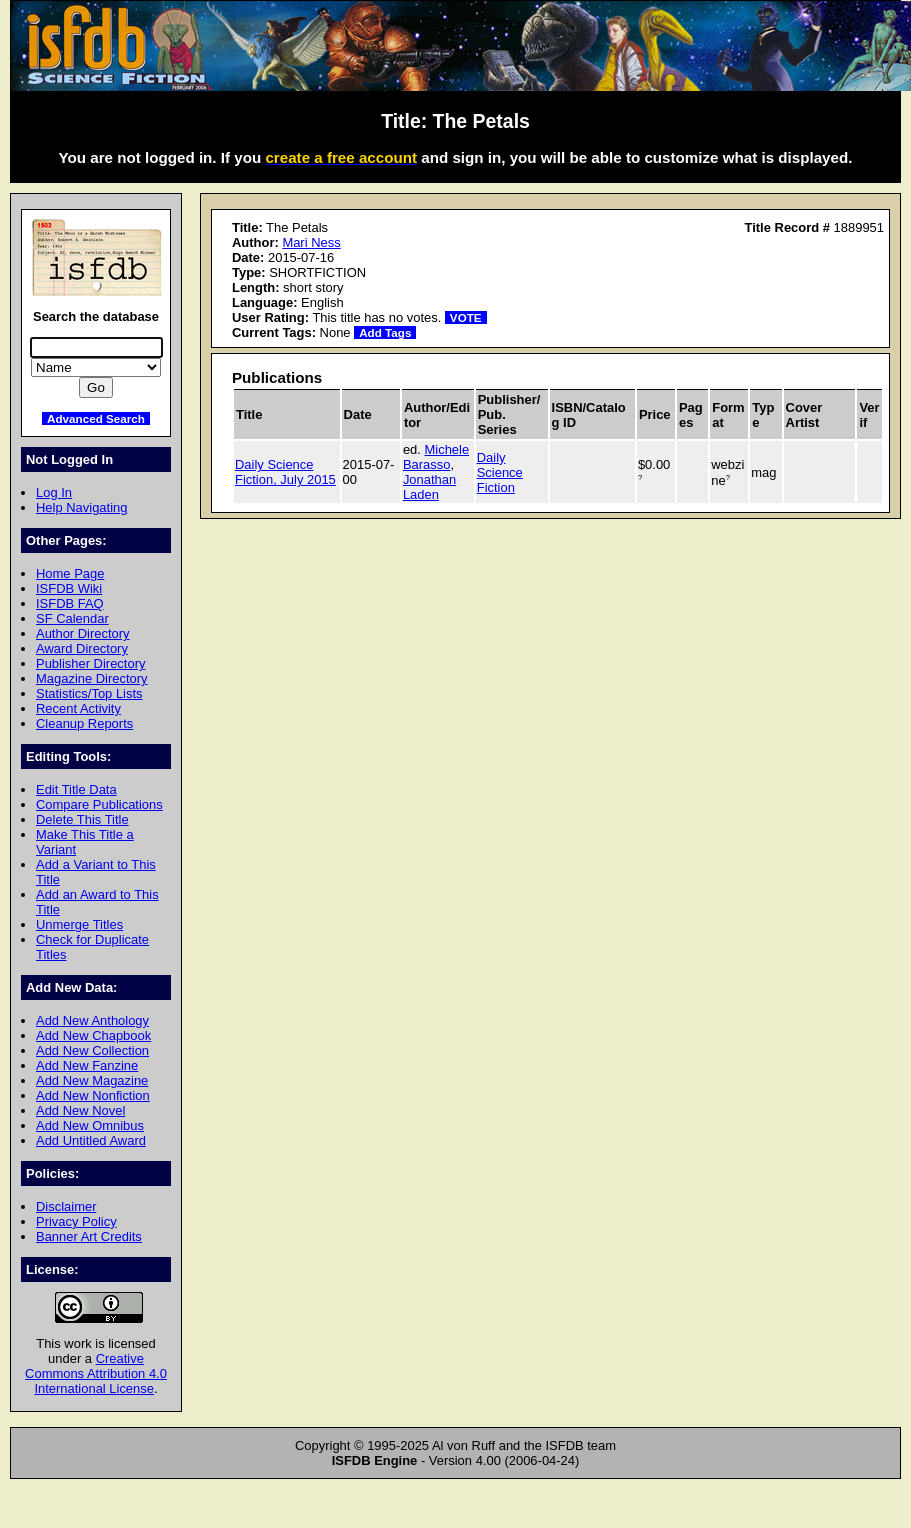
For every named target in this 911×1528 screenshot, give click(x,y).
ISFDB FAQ (70, 603)
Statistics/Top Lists (89, 693)
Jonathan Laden (429, 487)
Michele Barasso (436, 457)
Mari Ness (311, 242)
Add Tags (385, 332)
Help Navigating (81, 507)
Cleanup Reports (84, 723)
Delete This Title (82, 819)
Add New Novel (80, 1110)
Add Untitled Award (91, 1140)
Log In (54, 492)
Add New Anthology (92, 1020)
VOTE (466, 317)
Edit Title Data (76, 789)
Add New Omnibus (90, 1125)
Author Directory (83, 633)
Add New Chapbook (93, 1035)
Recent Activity (78, 708)
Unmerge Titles (79, 924)
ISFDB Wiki (69, 588)
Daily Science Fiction (500, 472)
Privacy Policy (76, 1221)
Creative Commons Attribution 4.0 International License (96, 1373)
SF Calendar (72, 618)
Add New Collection (92, 1050)
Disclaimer (66, 1206)
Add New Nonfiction (93, 1095)
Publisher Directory (90, 663)
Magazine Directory (92, 678)
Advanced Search (96, 418)
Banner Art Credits (89, 1236)
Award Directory (82, 648)
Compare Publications (99, 804)
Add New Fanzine (87, 1065)
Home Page (70, 573)
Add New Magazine (92, 1080)
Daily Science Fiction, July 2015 (285, 472)
